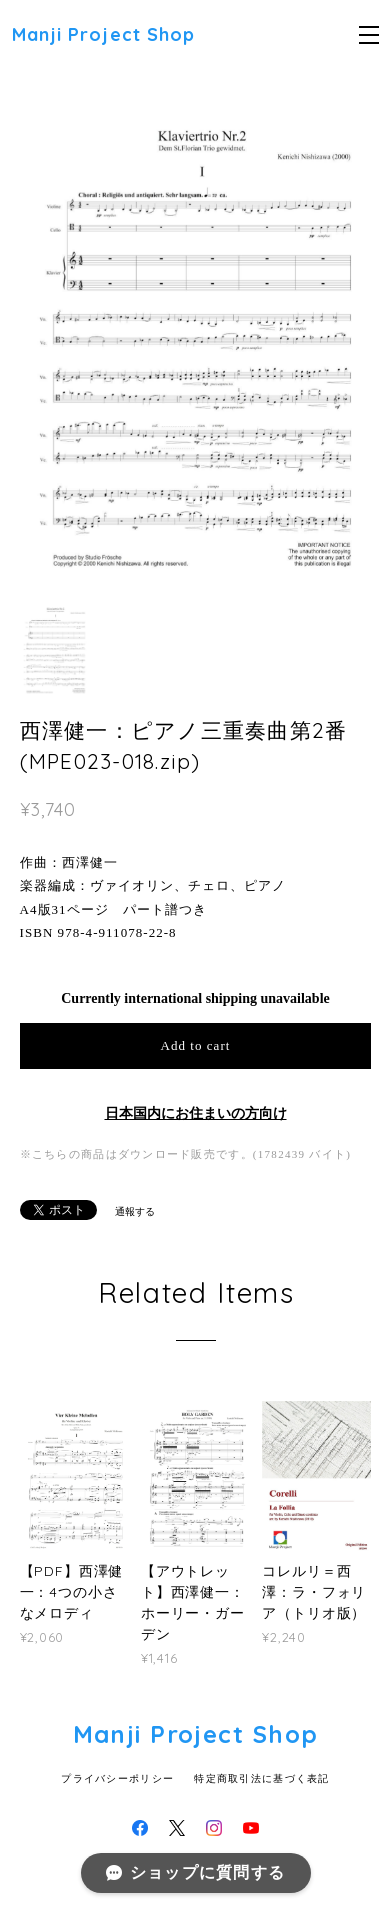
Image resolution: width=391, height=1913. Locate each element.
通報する (135, 1211)
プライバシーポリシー (117, 1778)
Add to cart (196, 1045)
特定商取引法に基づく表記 (261, 1778)
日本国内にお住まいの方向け (196, 1113)
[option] (196, 339)
